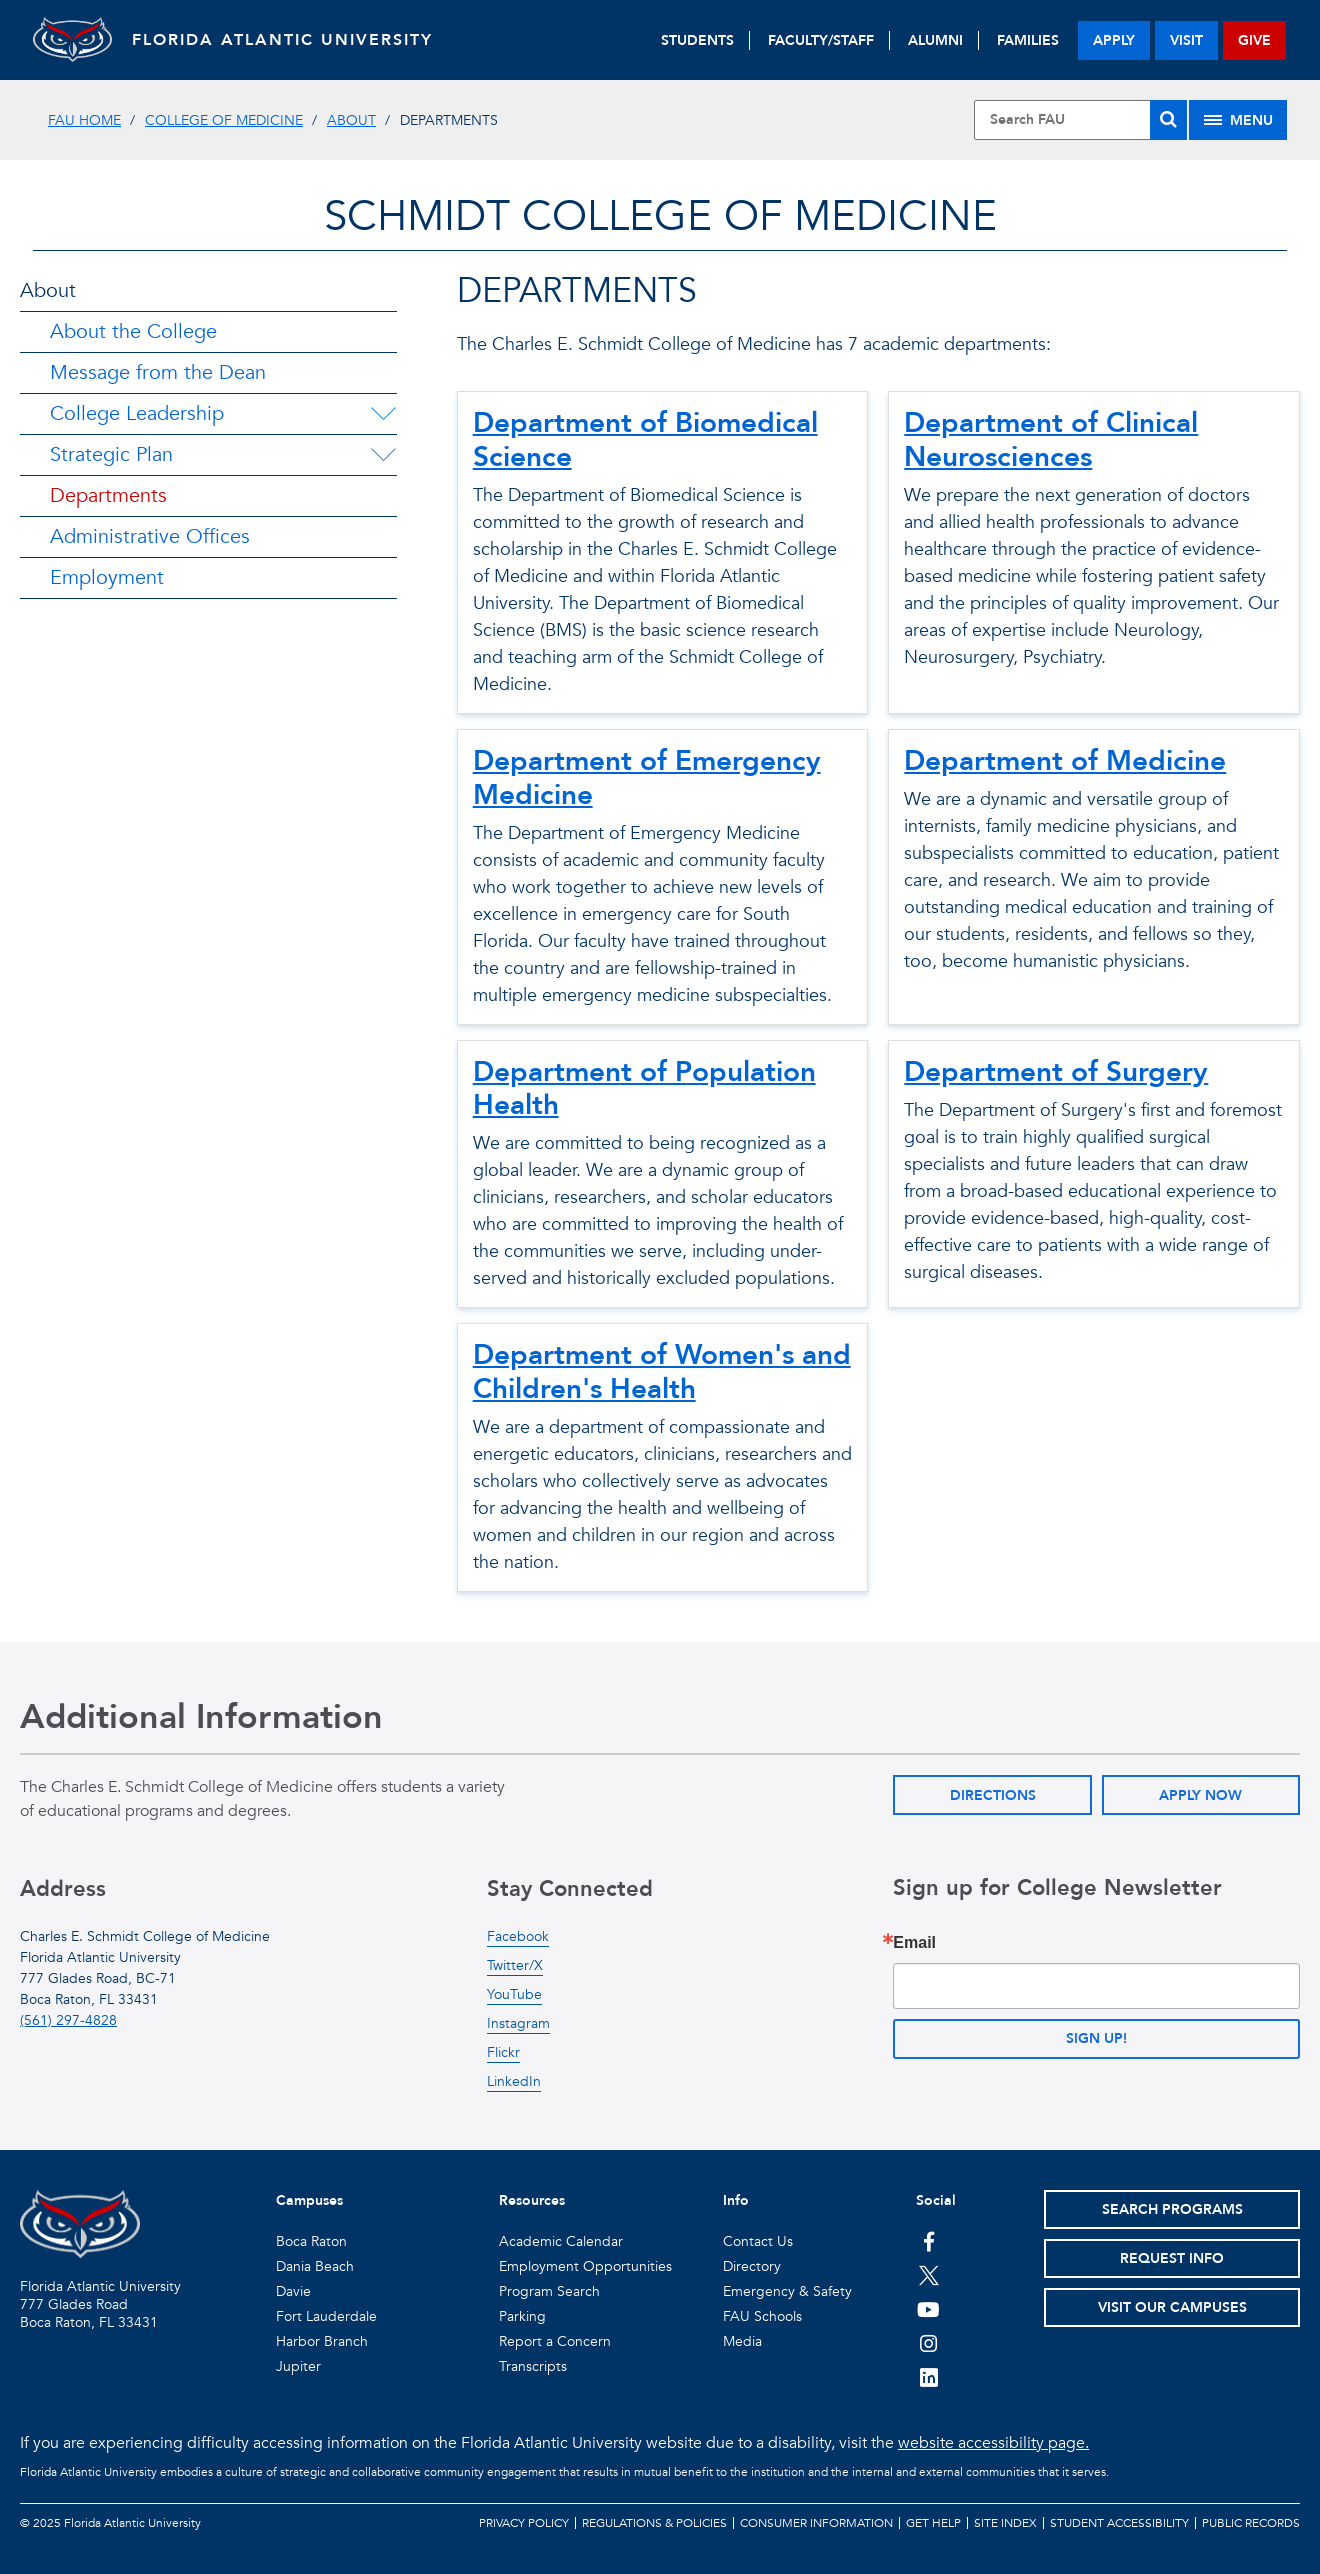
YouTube (514, 1994)
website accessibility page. (993, 2443)
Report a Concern (555, 2341)
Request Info (1172, 2258)
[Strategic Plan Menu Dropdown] (383, 455)
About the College (133, 331)
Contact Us (758, 2241)
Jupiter (298, 2366)
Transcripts (533, 2366)
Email (914, 1943)
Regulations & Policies (654, 2523)
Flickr (503, 2052)
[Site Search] (1081, 120)
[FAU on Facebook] (928, 2241)
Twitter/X (515, 1965)
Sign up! (1096, 2038)
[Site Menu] (1238, 120)
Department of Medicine (1065, 761)
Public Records (1251, 2523)
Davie (293, 2291)
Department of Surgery (1056, 1072)
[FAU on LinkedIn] (928, 2377)
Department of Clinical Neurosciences (1051, 440)
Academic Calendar (561, 2241)
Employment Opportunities (585, 2266)
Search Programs (1172, 2209)
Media (742, 2341)
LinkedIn (514, 2081)
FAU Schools (762, 2316)
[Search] (1168, 120)
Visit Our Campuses (1172, 2307)
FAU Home (84, 120)
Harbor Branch (322, 2341)
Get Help (933, 2523)
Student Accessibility (1119, 2523)
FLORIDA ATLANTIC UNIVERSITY (283, 40)
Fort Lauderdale (326, 2316)
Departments (108, 495)
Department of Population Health (644, 1089)
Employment (107, 577)
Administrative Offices (150, 536)
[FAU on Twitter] (928, 2275)
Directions (993, 1795)
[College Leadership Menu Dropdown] (383, 414)
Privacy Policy (524, 2523)
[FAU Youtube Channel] (928, 2309)
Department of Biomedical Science (645, 440)
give (1254, 40)
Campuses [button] (309, 2200)
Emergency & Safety (787, 2291)
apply (1114, 40)
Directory (752, 2266)
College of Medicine (224, 120)
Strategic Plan (111, 454)
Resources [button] (532, 2200)
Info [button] (736, 2200)
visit (1186, 40)
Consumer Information (816, 2523)
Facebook (518, 1936)
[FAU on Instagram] (928, 2343)
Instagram (518, 2023)
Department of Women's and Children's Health (662, 1372)
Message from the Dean (158, 372)
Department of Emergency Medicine (647, 778)
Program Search (549, 2291)
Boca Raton (311, 2241)
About (351, 120)
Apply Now (1200, 1795)
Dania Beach (315, 2266)
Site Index (1005, 2523)
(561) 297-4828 (68, 2020)
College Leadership (137, 413)
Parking (522, 2316)
